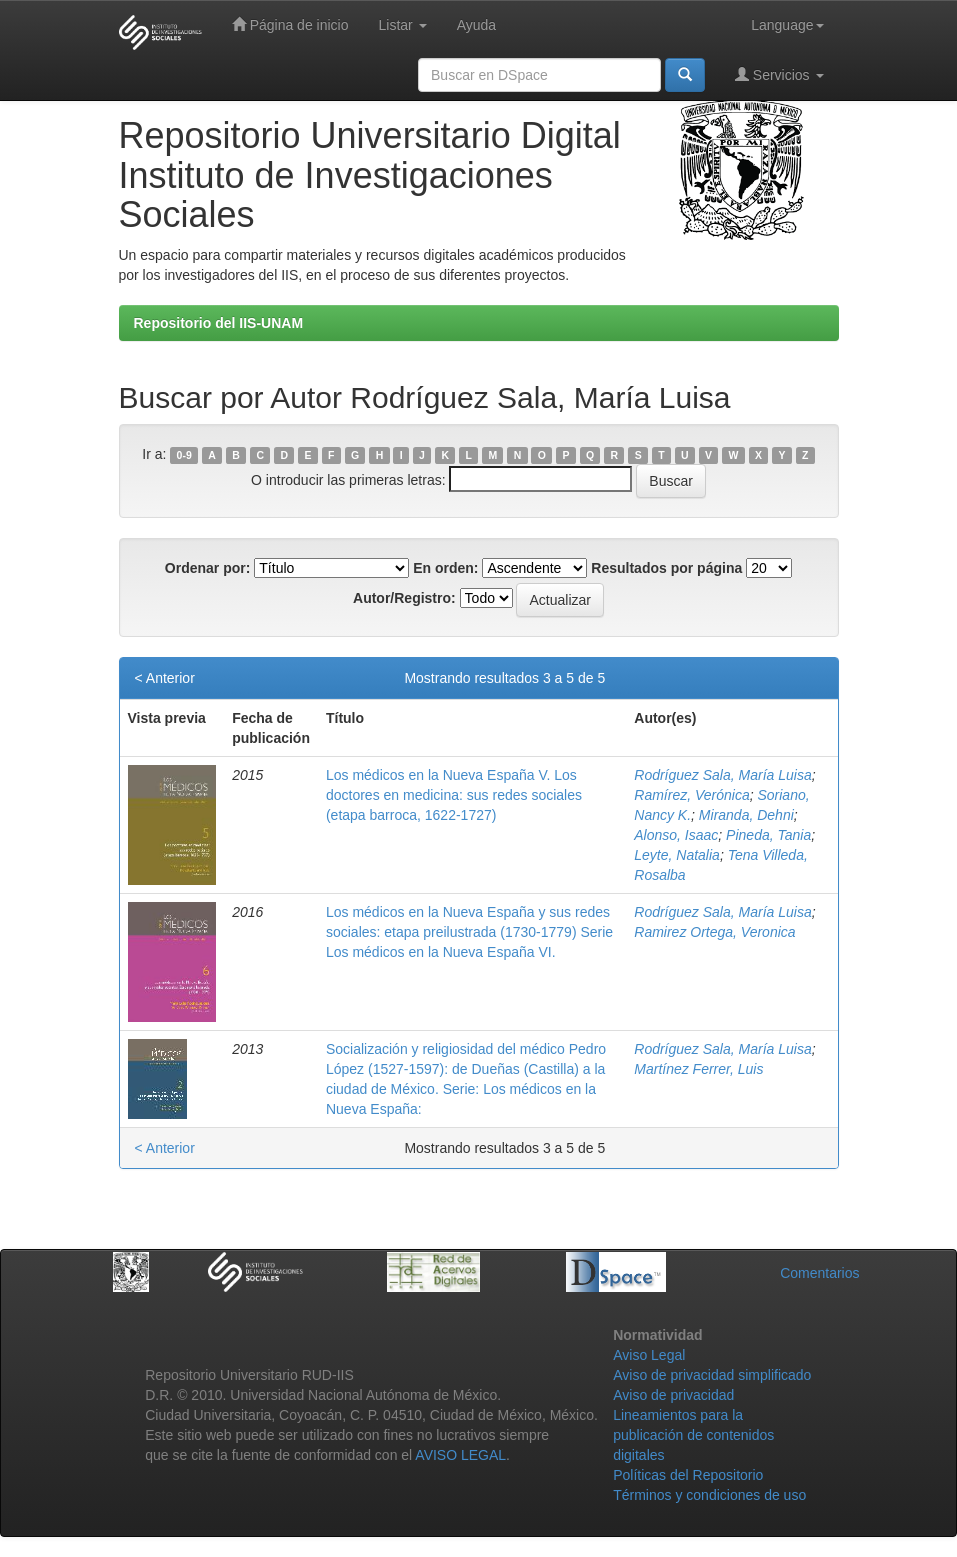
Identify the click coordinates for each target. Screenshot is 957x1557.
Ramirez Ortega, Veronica (714, 932)
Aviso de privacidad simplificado (712, 1375)
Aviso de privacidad (673, 1395)
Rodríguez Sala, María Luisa (722, 775)
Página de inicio (290, 24)
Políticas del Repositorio (688, 1475)
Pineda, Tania (768, 835)
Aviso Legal (649, 1355)
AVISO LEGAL (460, 1455)
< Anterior (165, 678)
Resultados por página (666, 568)
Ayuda (476, 25)
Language (787, 25)
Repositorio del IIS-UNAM (219, 323)
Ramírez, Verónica (691, 795)
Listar (403, 25)
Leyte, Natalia (677, 855)
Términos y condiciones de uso (709, 1495)
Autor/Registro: (404, 598)
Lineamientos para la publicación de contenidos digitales (693, 1435)
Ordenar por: (208, 568)
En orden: (445, 568)
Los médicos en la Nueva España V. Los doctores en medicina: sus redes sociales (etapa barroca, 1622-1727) (454, 795)
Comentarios (819, 1273)
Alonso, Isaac (676, 835)
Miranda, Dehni (746, 815)
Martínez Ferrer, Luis (698, 1069)
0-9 (184, 455)
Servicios (779, 74)
